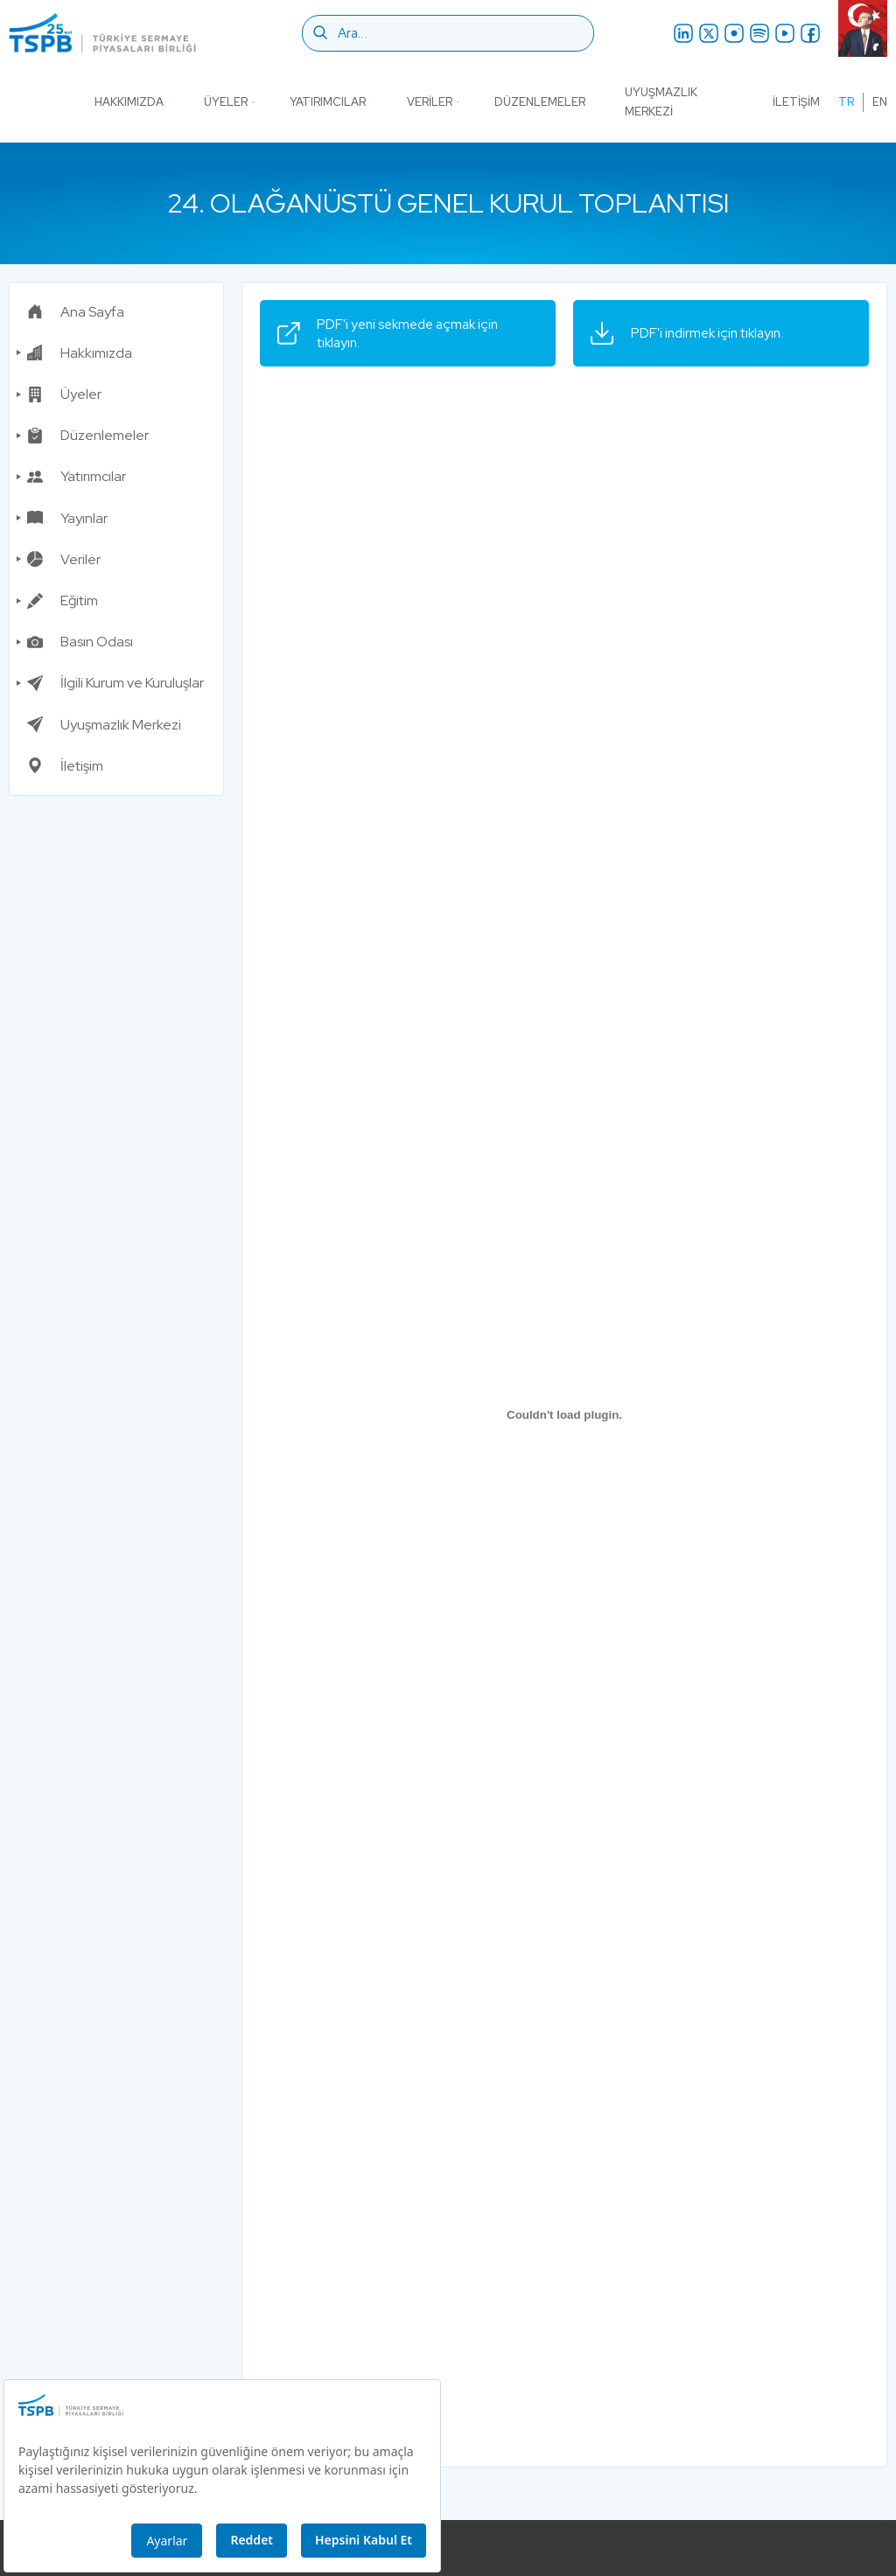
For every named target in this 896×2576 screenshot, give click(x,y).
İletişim (796, 101)
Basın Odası (80, 639)
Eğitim (62, 598)
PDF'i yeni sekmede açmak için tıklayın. (394, 332)
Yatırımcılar (330, 101)
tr (846, 101)
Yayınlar (67, 515)
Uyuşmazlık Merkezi (661, 102)
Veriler (433, 101)
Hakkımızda (132, 101)
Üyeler (229, 101)
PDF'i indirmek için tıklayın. (693, 332)
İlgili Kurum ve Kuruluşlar (115, 680)
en (879, 101)
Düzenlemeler (539, 101)
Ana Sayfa (75, 308)
